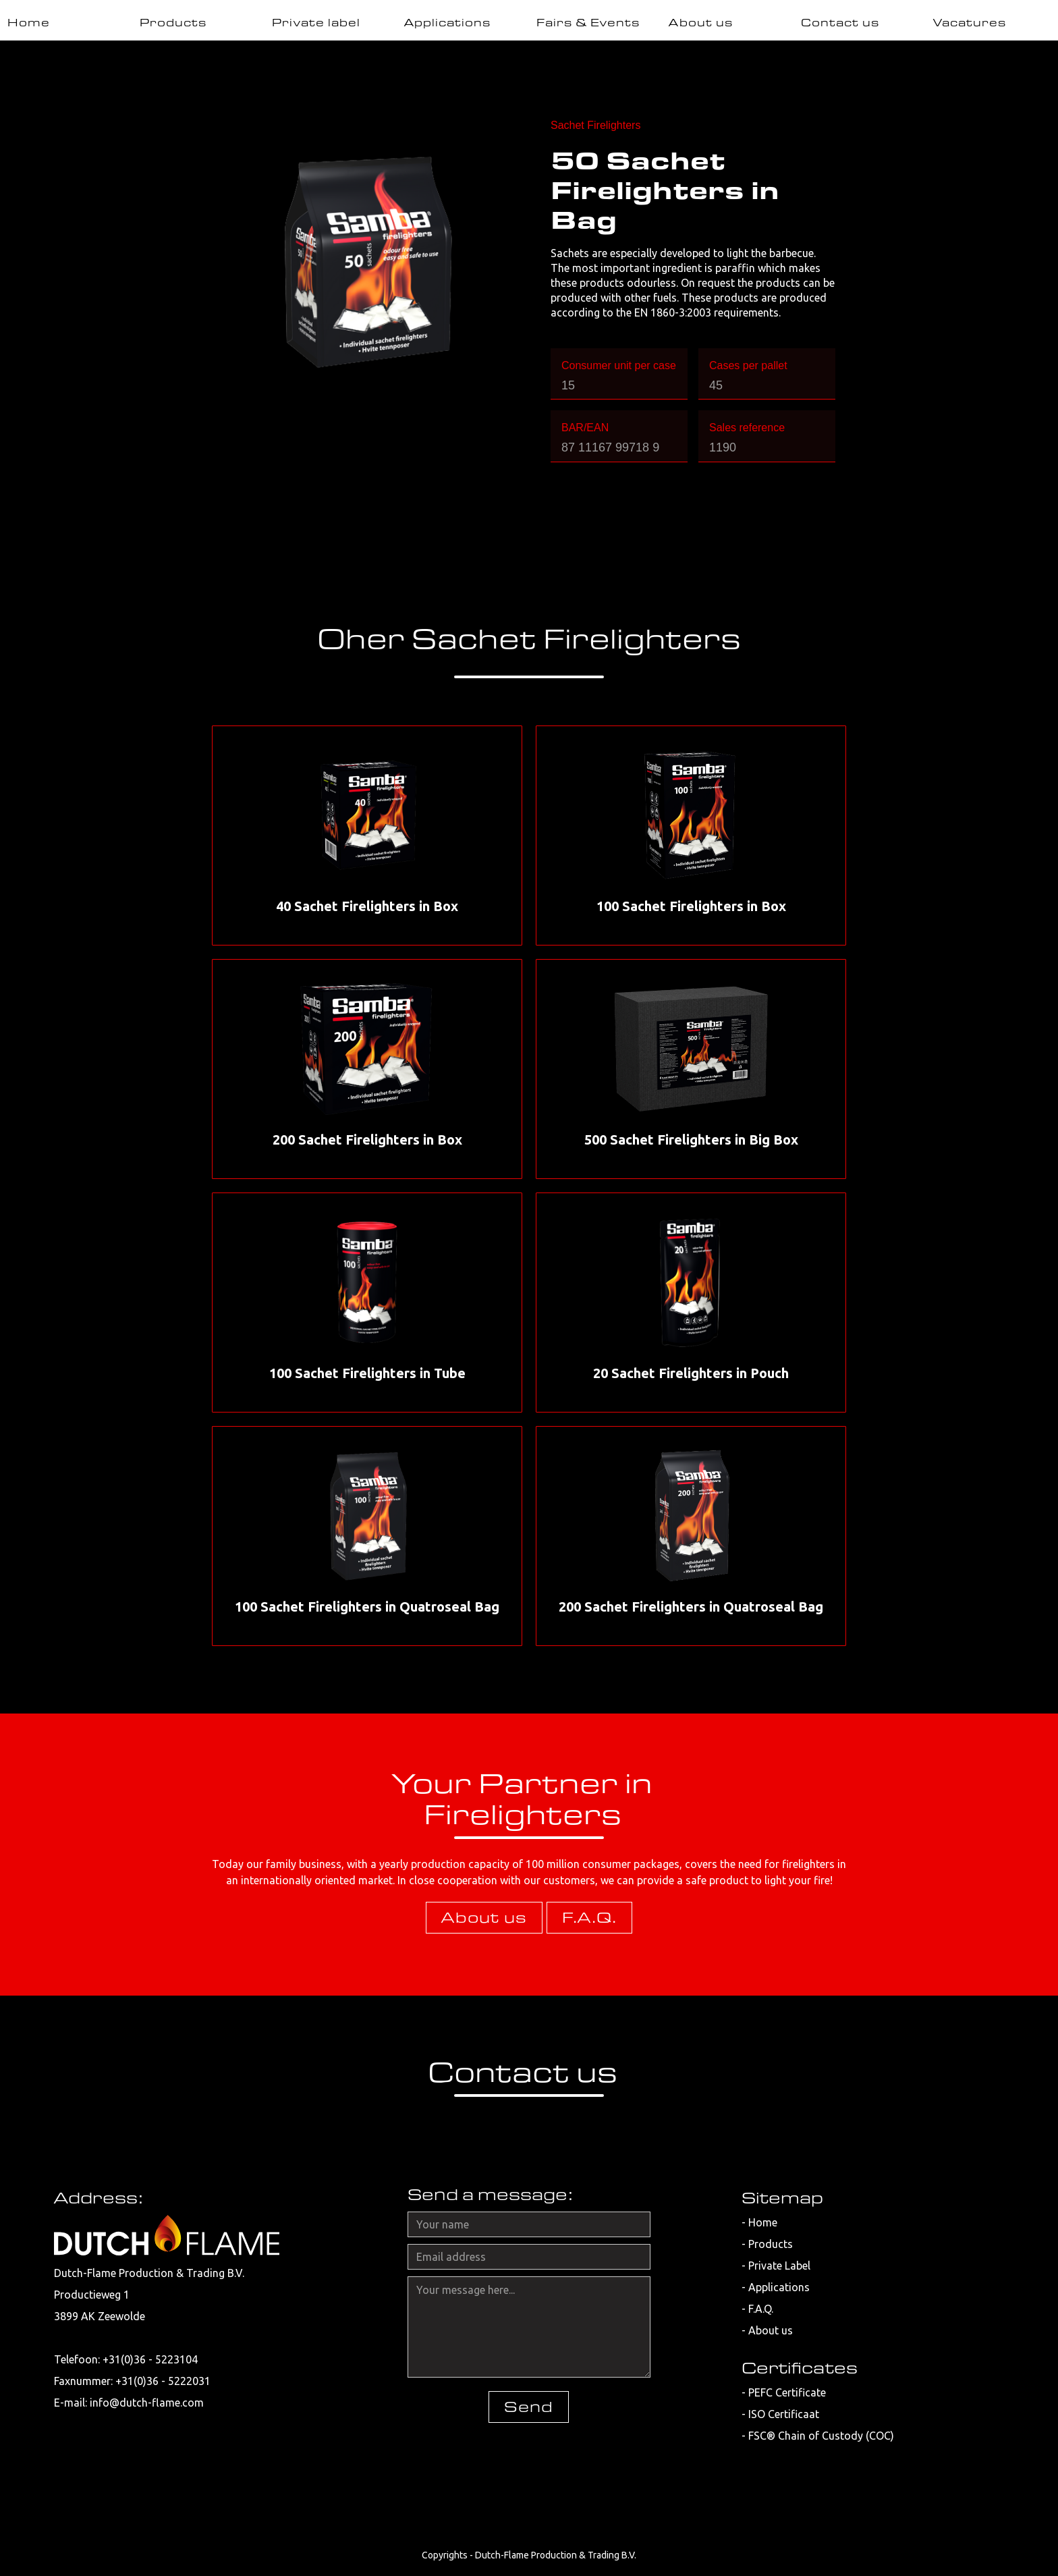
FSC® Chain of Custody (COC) (821, 2436)
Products (770, 2244)
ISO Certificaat (783, 2414)
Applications (779, 2287)
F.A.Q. (589, 1917)
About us (484, 1917)
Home (762, 2222)
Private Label (779, 2265)
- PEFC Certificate (784, 2392)
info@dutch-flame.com (147, 2402)
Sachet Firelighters (595, 125)
